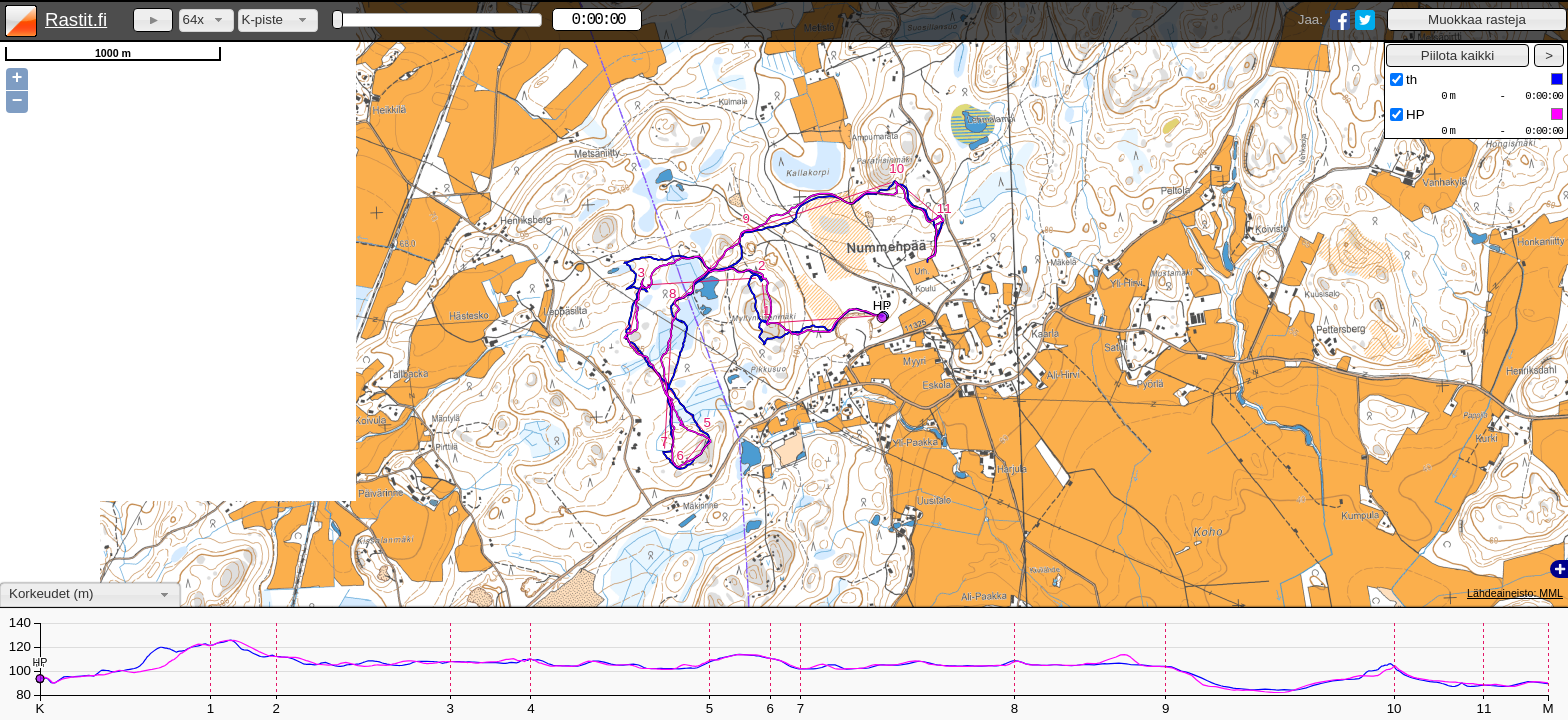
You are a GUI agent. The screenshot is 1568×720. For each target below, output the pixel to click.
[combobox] (206, 20)
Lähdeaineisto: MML (1515, 593)
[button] (1477, 19)
